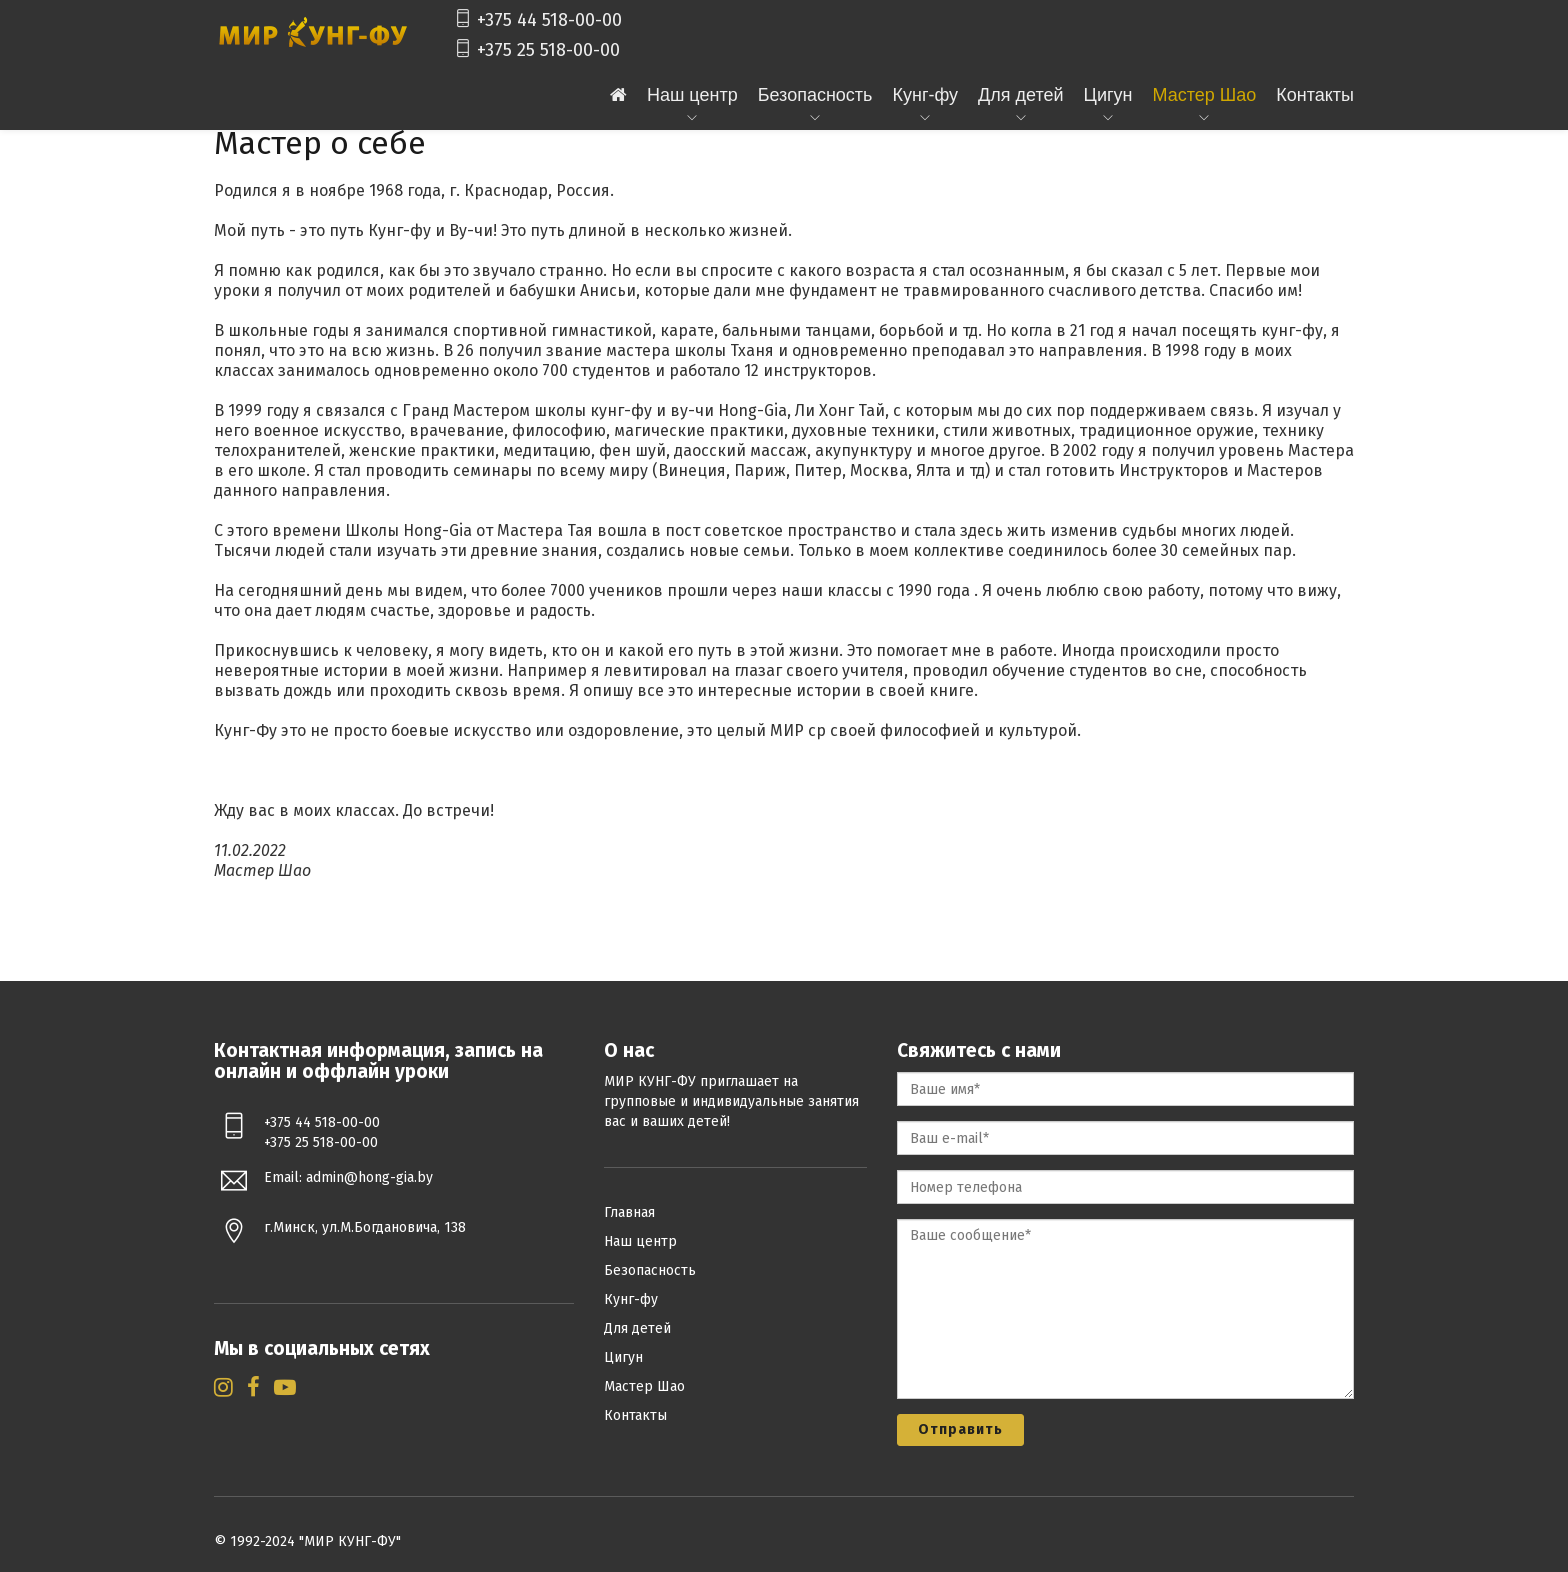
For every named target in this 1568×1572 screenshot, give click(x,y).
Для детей (1020, 95)
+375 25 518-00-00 (537, 50)
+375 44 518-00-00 (538, 20)
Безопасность (815, 95)
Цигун (1108, 95)
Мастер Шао (1204, 95)
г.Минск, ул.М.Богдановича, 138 (365, 1227)
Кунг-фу (926, 95)
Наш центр (692, 95)
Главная (629, 1212)
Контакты (1315, 95)
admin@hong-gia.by (369, 1177)
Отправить (960, 1429)
